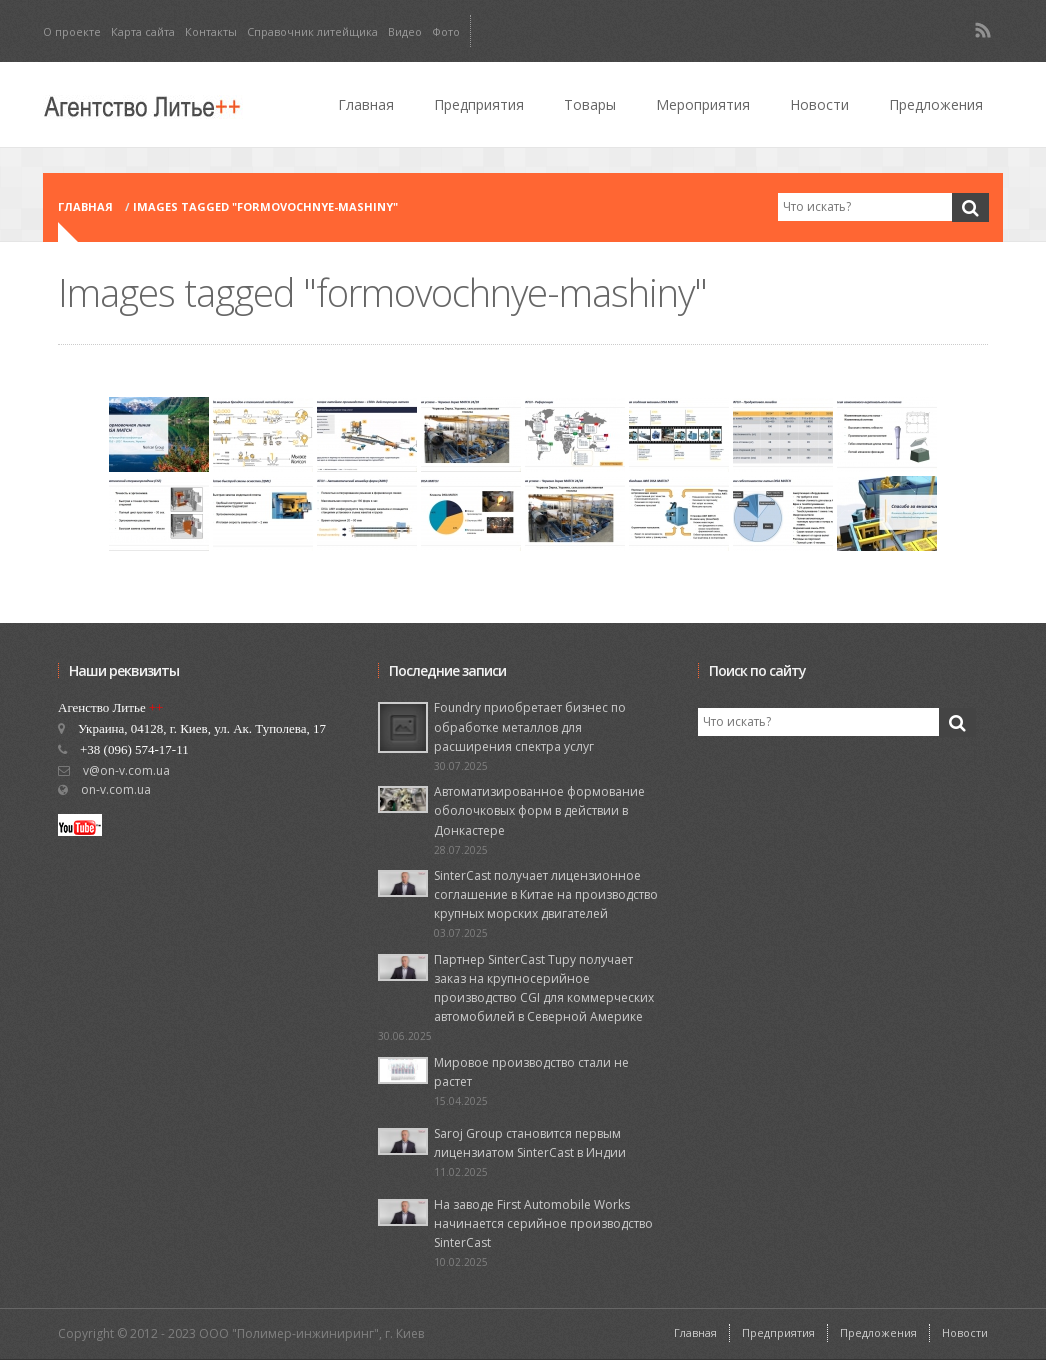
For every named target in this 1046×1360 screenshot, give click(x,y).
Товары (590, 104)
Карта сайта (143, 31)
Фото (446, 31)
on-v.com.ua (116, 789)
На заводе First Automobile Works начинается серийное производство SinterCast (543, 1223)
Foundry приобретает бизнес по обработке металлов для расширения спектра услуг (530, 726)
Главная (366, 104)
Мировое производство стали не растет (531, 1072)
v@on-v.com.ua (126, 770)
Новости (819, 104)
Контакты (211, 31)
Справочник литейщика (312, 31)
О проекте (72, 31)
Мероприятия (703, 104)
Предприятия (479, 104)
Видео (405, 31)
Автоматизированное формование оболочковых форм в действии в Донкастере (539, 810)
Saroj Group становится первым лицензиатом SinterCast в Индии (530, 1143)
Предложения (936, 104)
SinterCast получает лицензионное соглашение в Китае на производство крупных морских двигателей (546, 894)
